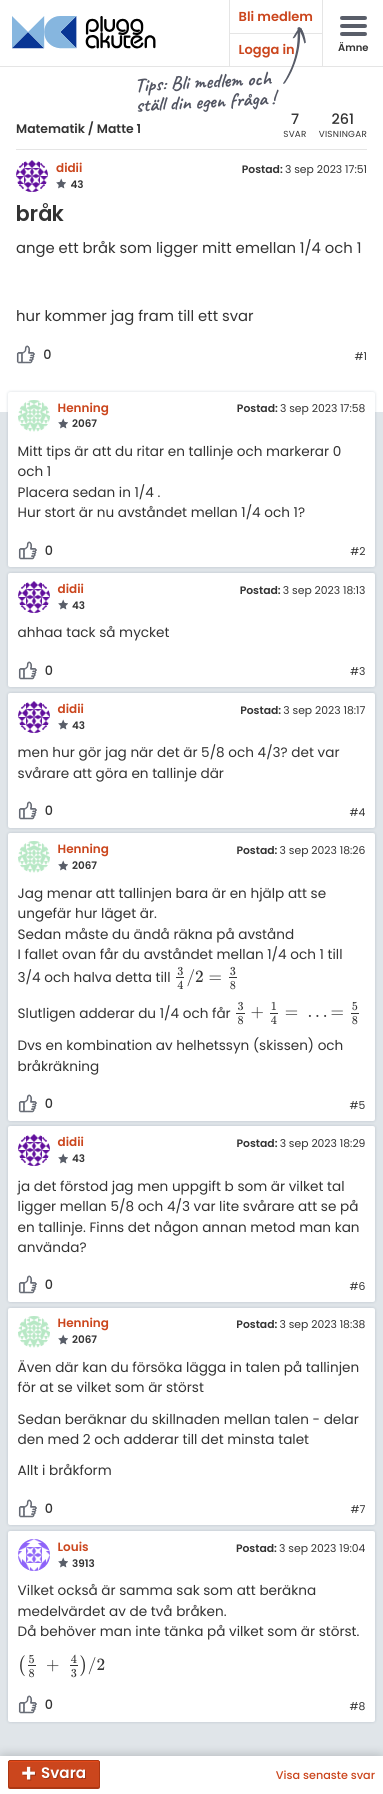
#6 (357, 1287)
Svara (63, 1774)
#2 (357, 552)
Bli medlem (276, 16)
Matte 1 (119, 129)
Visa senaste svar (325, 1775)
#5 (358, 1106)
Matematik (50, 129)
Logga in (267, 49)
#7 (357, 1510)
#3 (357, 672)
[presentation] (206, 977)
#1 (360, 357)
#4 (358, 813)
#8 (358, 1707)
